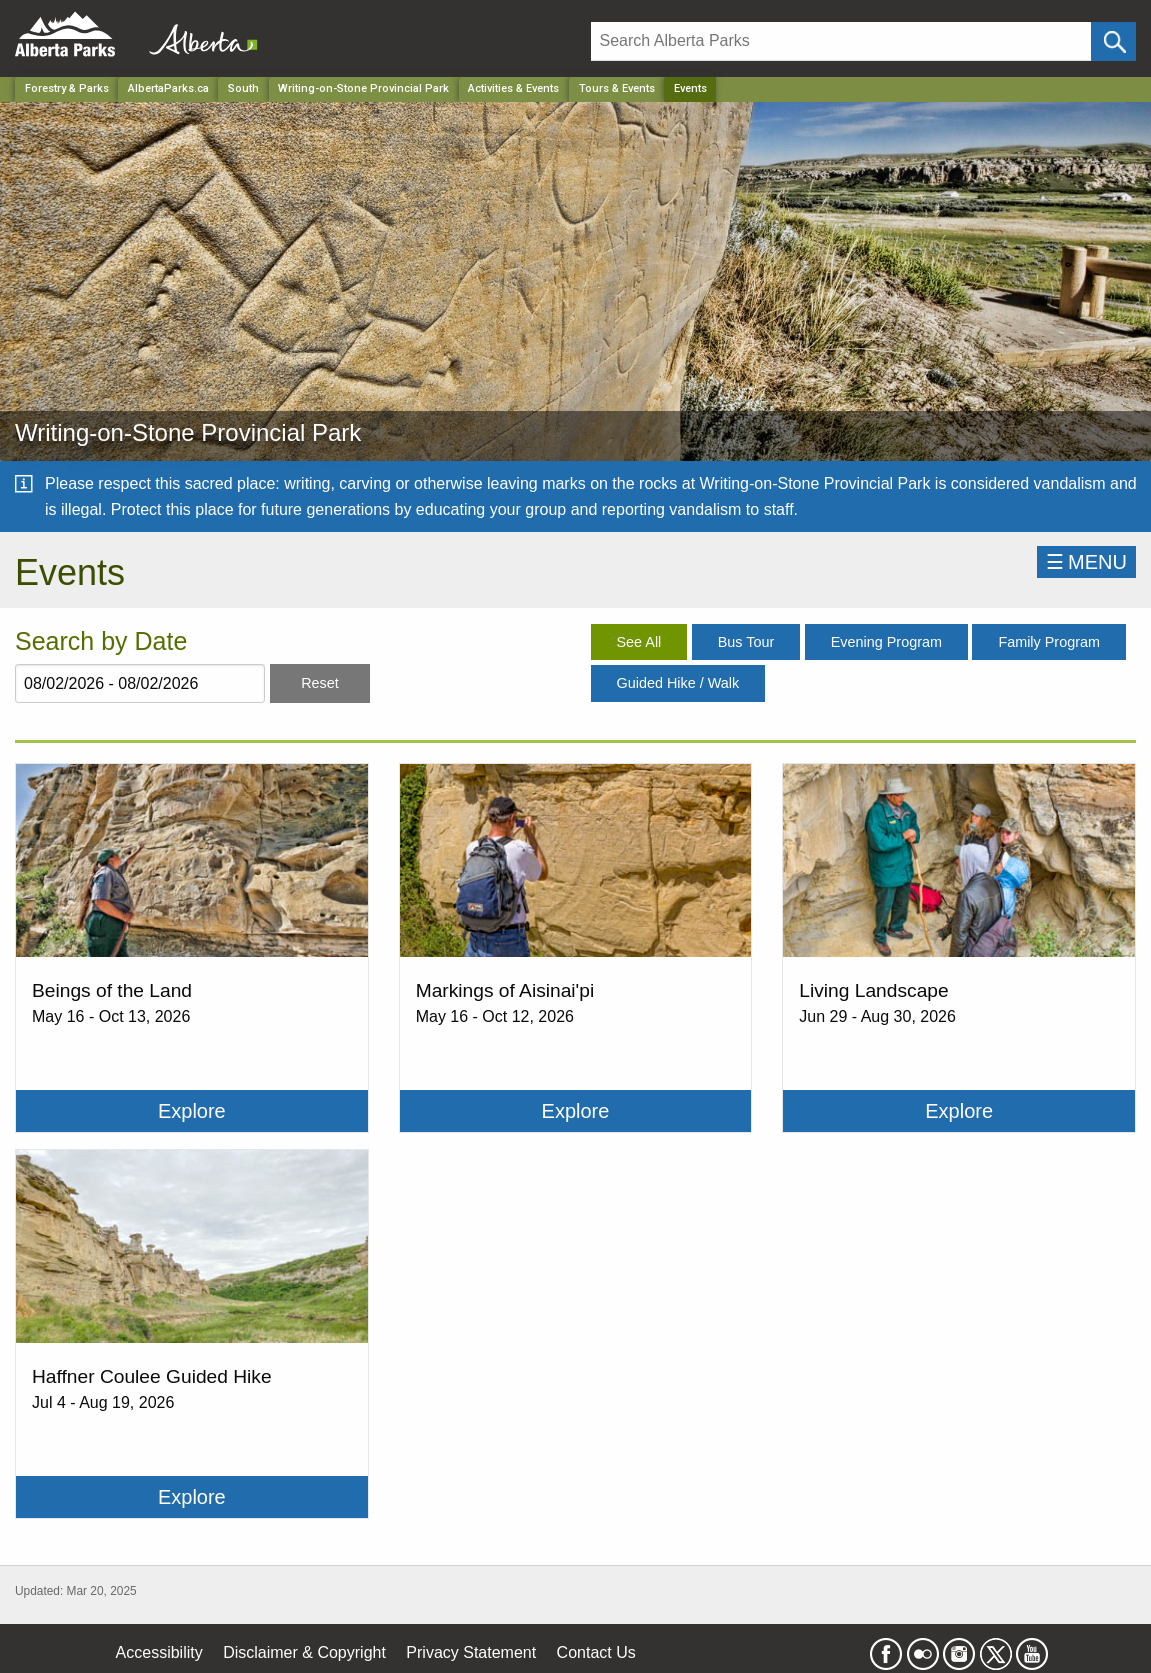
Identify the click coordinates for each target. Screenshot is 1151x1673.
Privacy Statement (471, 1652)
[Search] (841, 41)
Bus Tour (746, 642)
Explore (192, 1111)
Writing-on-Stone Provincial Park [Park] (363, 88)
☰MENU (1086, 562)
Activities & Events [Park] (513, 88)
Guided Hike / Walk (678, 683)
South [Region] (243, 88)
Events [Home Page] (690, 88)
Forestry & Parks (67, 88)
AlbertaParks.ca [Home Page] (168, 88)
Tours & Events (617, 88)
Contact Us (596, 1652)
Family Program (1049, 642)
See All (639, 642)
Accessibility (159, 1652)
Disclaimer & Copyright (304, 1652)
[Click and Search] (1113, 41)
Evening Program (886, 642)
